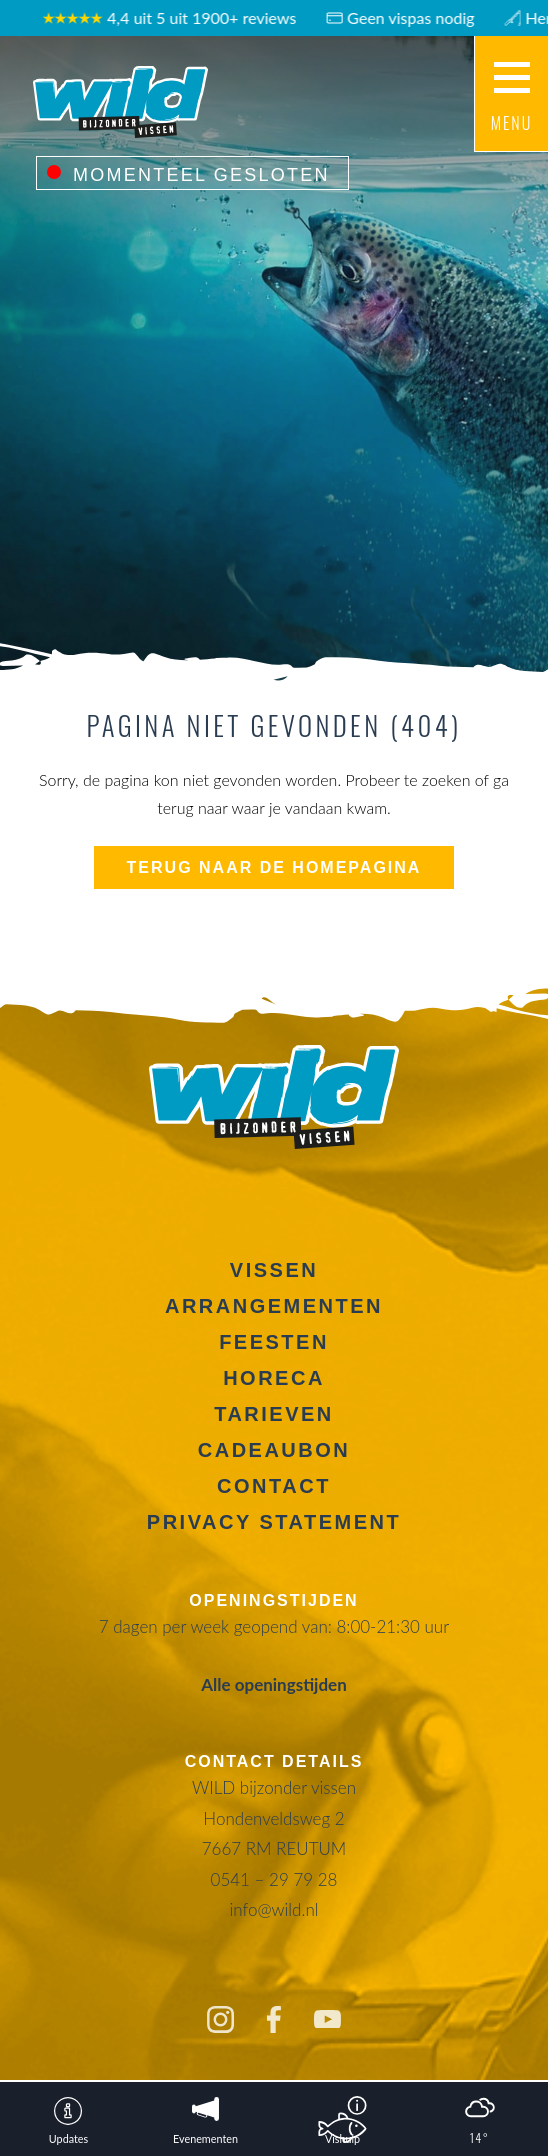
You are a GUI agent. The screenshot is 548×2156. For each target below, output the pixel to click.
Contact (274, 1486)
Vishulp (342, 2138)
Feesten (274, 1342)
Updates (68, 2138)
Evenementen (205, 2138)
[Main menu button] (511, 94)
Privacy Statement (274, 1522)
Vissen (274, 1270)
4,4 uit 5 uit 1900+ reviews (177, 18)
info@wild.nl (273, 1909)
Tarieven (274, 1414)
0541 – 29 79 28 (274, 1879)
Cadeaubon (274, 1450)
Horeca (274, 1378)
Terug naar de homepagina (274, 867)
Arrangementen (274, 1306)
